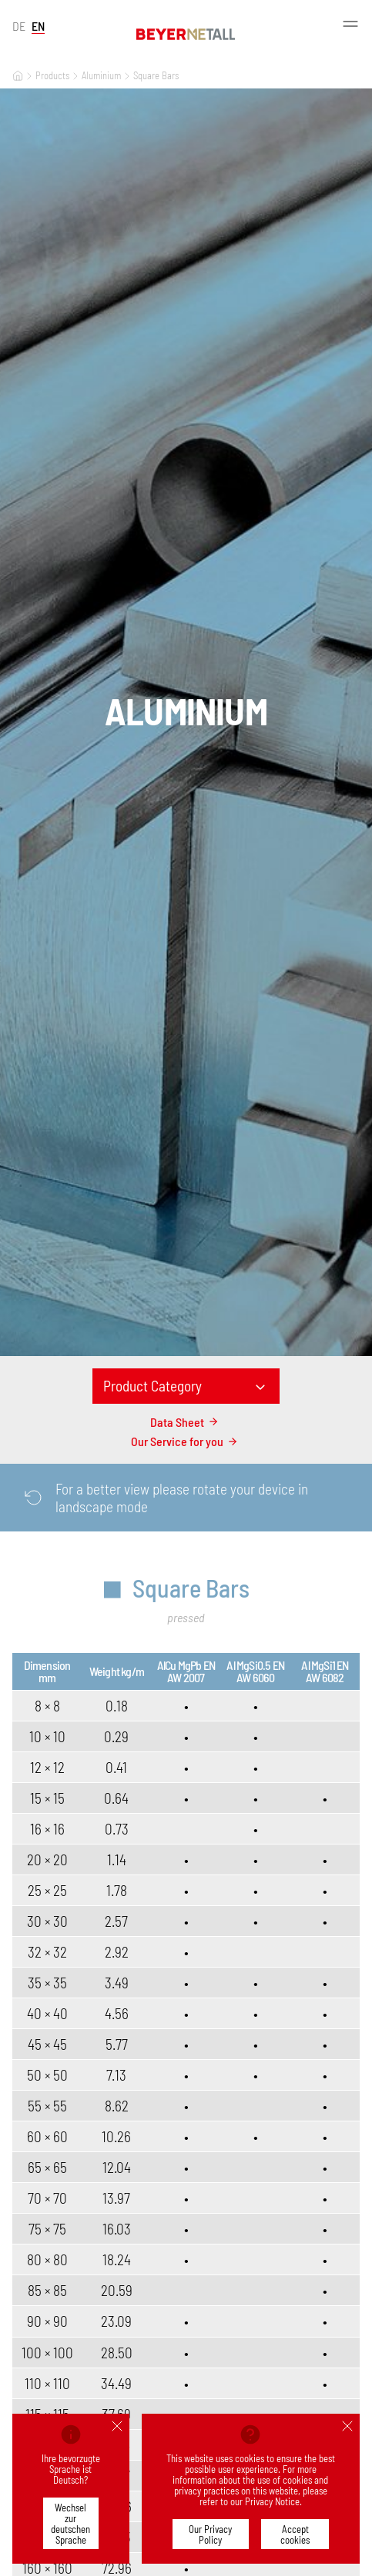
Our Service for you (186, 1441)
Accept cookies (295, 2534)
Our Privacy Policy (210, 2534)
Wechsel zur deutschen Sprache (70, 2523)
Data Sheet (186, 1422)
